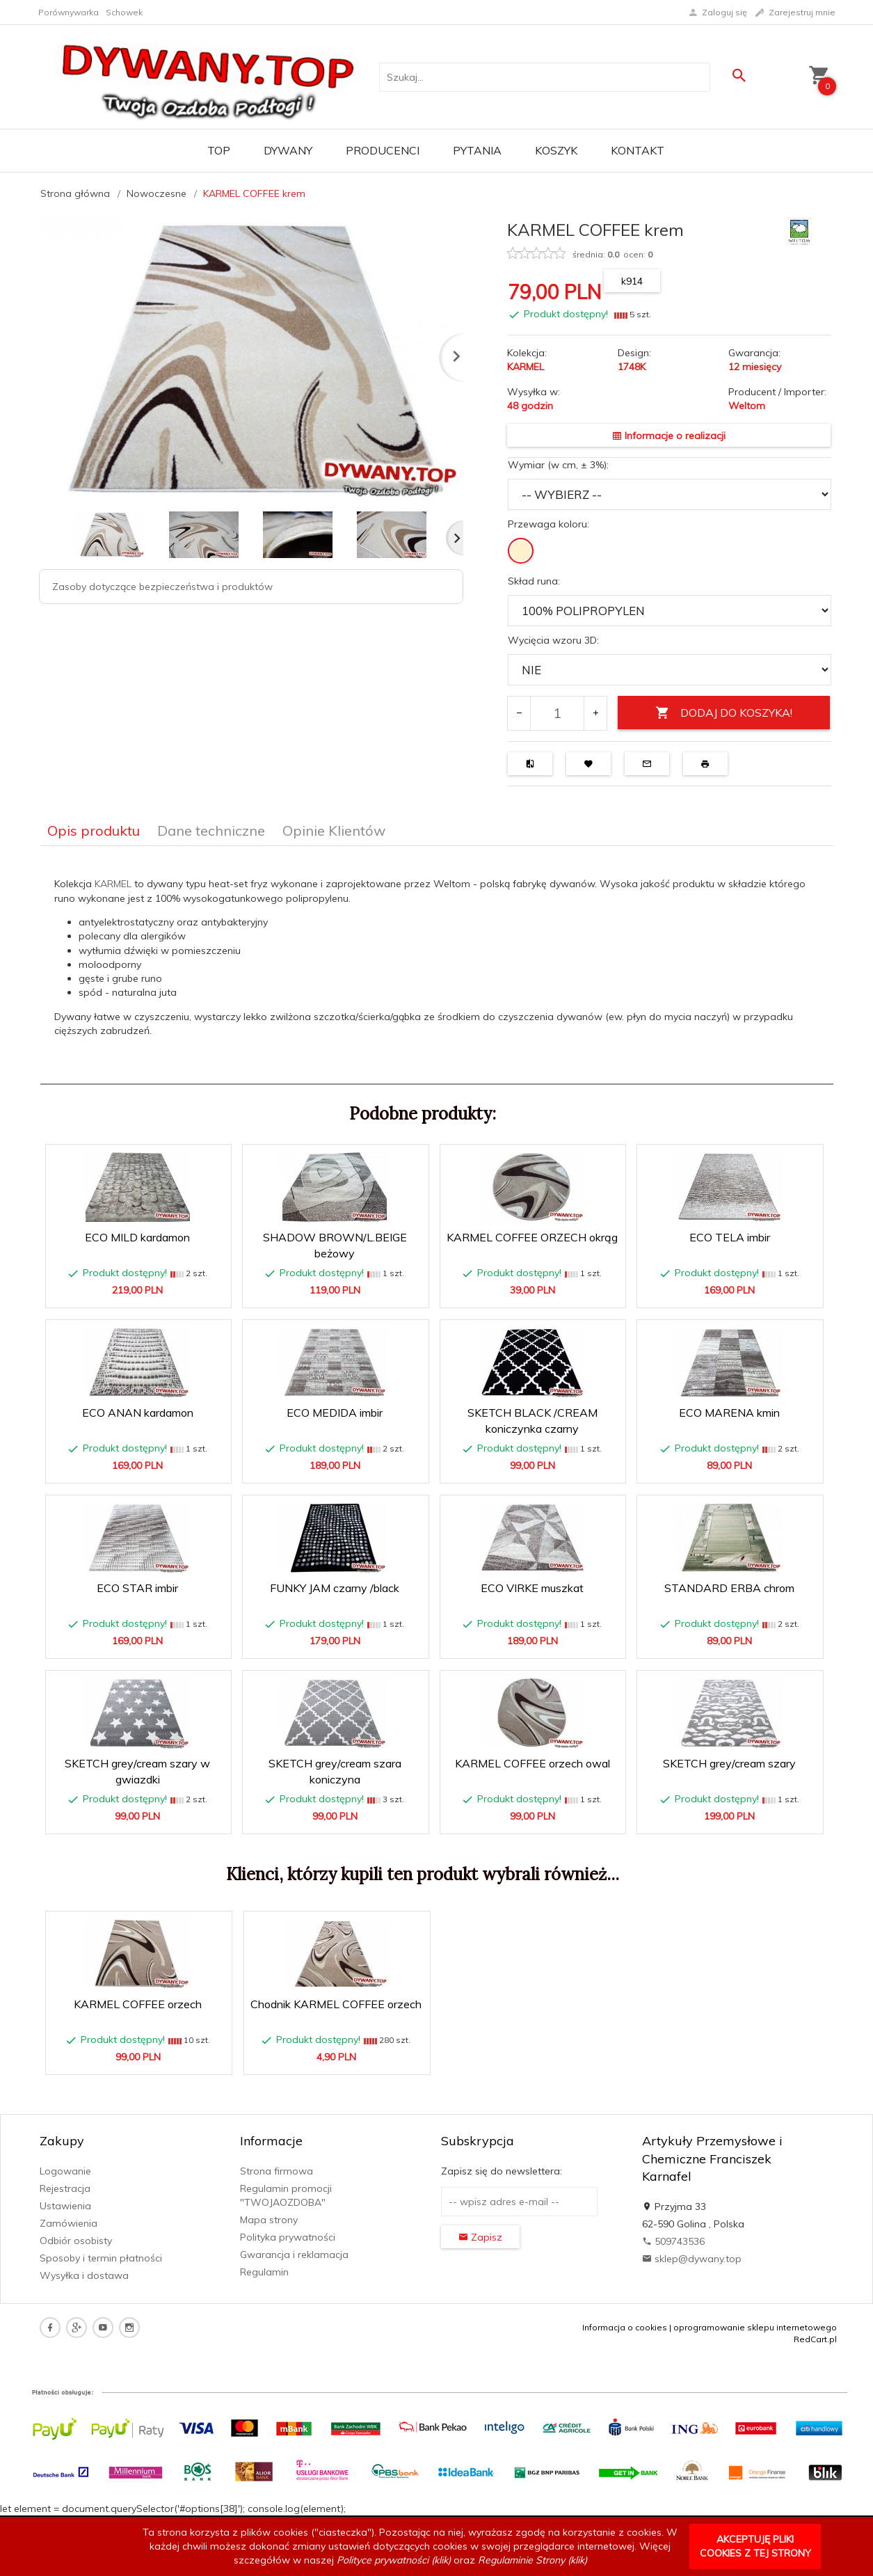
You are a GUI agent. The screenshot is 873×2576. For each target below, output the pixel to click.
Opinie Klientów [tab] (333, 830)
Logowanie (65, 2171)
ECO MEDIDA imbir (335, 1413)
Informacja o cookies (624, 2327)
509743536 (673, 2241)
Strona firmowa (276, 2171)
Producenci (382, 150)
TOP (218, 150)
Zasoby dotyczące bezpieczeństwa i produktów (162, 586)
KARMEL (114, 883)
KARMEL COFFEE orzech (138, 2004)
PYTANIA (477, 150)
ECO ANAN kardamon (137, 1413)
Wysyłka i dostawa (84, 2275)
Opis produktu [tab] (93, 830)
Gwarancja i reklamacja (294, 2254)
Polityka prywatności (287, 2237)
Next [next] (454, 537)
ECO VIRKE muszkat (532, 1588)
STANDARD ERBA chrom (729, 1588)
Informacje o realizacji (669, 435)
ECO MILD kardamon (137, 1237)
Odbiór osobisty (76, 2240)
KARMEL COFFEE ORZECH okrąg (532, 1237)
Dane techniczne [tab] (211, 830)
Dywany (288, 150)
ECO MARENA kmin (729, 1413)
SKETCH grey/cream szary (729, 1763)
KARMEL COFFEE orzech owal (532, 1763)
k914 (632, 281)
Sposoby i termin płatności (101, 2258)
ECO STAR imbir (137, 1588)
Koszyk (556, 150)
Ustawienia (65, 2206)
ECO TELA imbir (729, 1237)
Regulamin (264, 2272)
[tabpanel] (436, 965)
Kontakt (637, 150)
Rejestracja (65, 2188)
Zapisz (480, 2237)
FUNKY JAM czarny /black (334, 1588)
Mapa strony (269, 2219)
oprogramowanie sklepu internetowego (755, 2327)
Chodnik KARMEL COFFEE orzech (336, 2004)
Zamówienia (68, 2223)
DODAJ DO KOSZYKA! (723, 713)
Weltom (746, 405)
